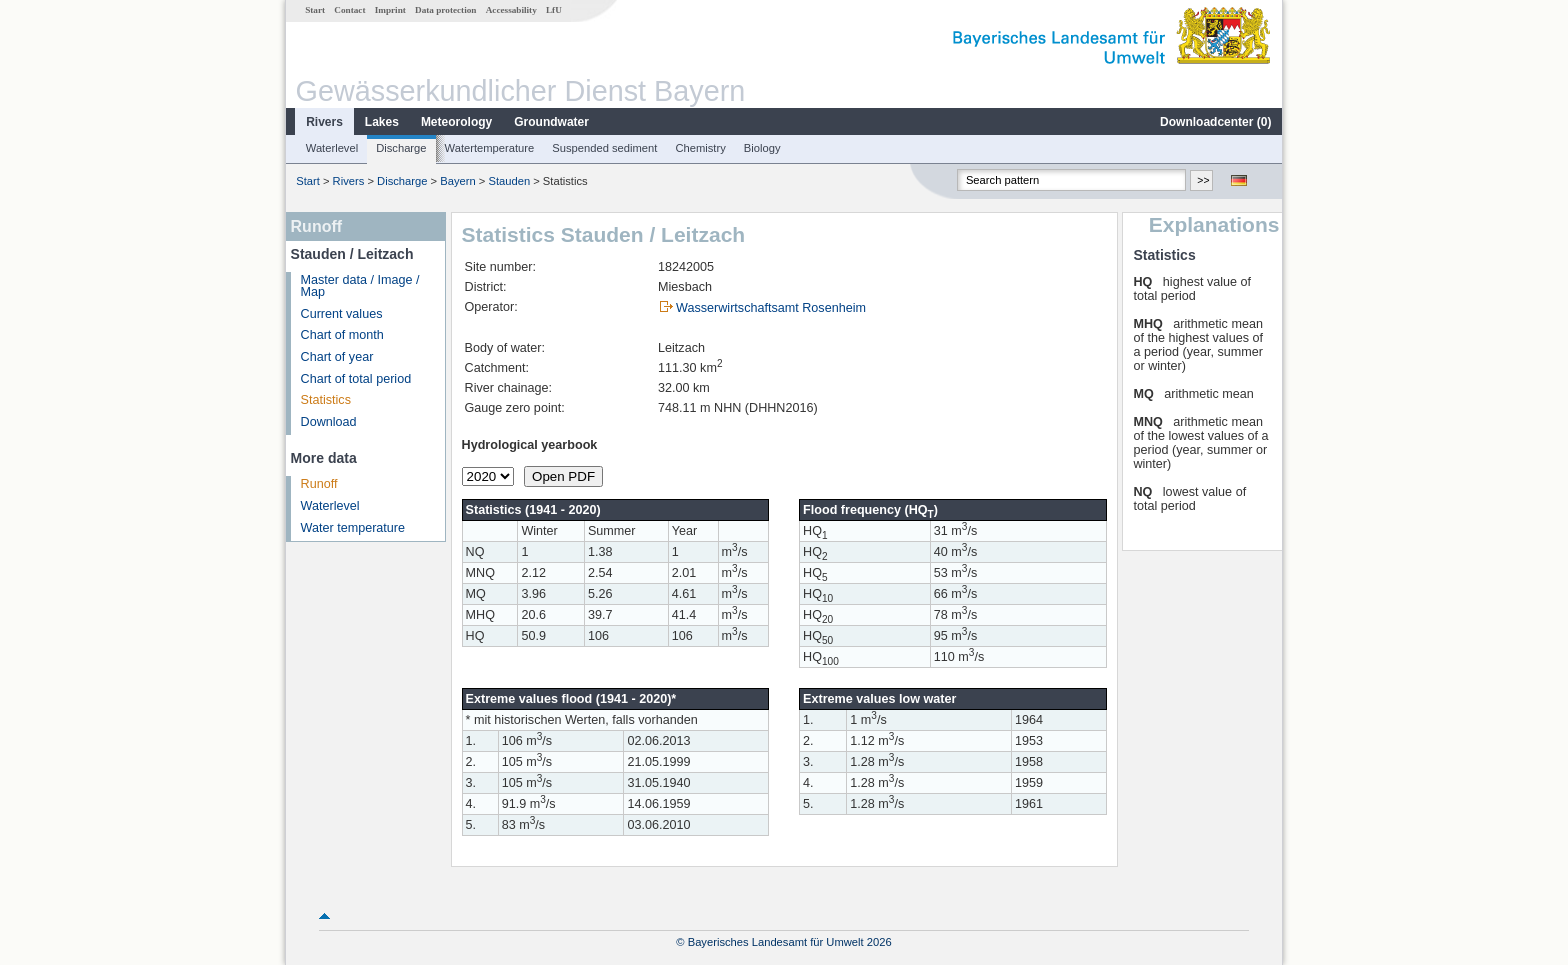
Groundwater (551, 122)
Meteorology (456, 122)
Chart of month (342, 335)
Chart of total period (356, 379)
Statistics (326, 400)
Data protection (445, 10)
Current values (342, 314)
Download (329, 422)
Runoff (319, 484)
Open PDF (563, 476)
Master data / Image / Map (360, 286)
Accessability (511, 10)
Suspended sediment (604, 148)
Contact (349, 10)
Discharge (401, 148)
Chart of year (337, 357)
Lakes (382, 122)
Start (315, 10)
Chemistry (700, 148)
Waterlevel (332, 148)
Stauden (509, 181)
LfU (554, 10)
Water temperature (353, 528)
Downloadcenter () (1215, 122)
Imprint (390, 10)
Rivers (324, 122)
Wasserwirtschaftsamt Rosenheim (771, 308)
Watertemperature (490, 148)
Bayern (457, 181)
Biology (762, 148)
